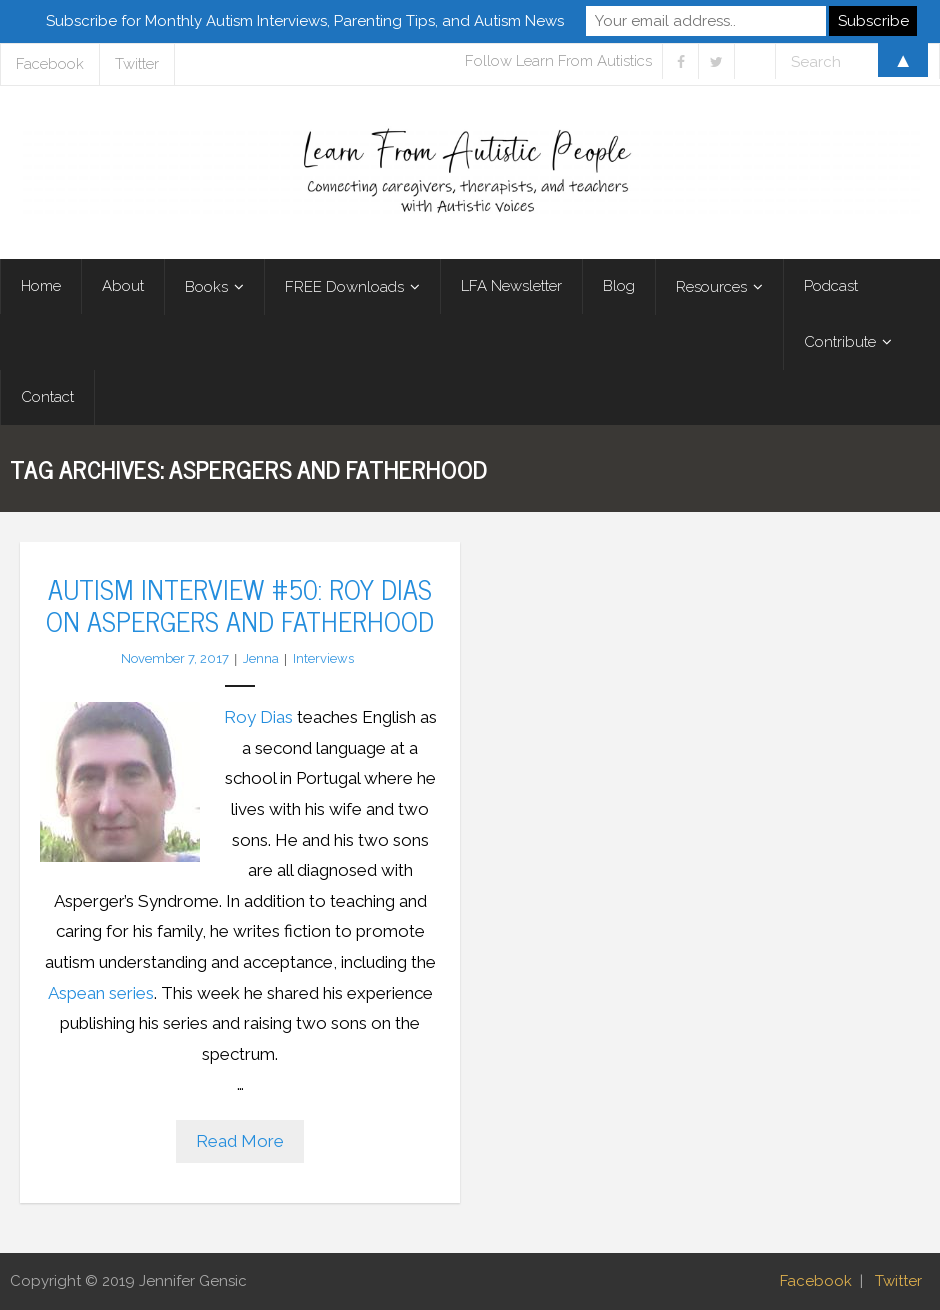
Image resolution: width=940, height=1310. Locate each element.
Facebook (816, 1281)
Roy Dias (258, 717)
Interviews (323, 658)
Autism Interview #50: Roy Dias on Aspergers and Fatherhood (240, 604)
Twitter (898, 1281)
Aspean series (101, 993)
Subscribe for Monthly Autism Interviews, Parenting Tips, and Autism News (305, 21)
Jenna (261, 658)
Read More (240, 1141)
